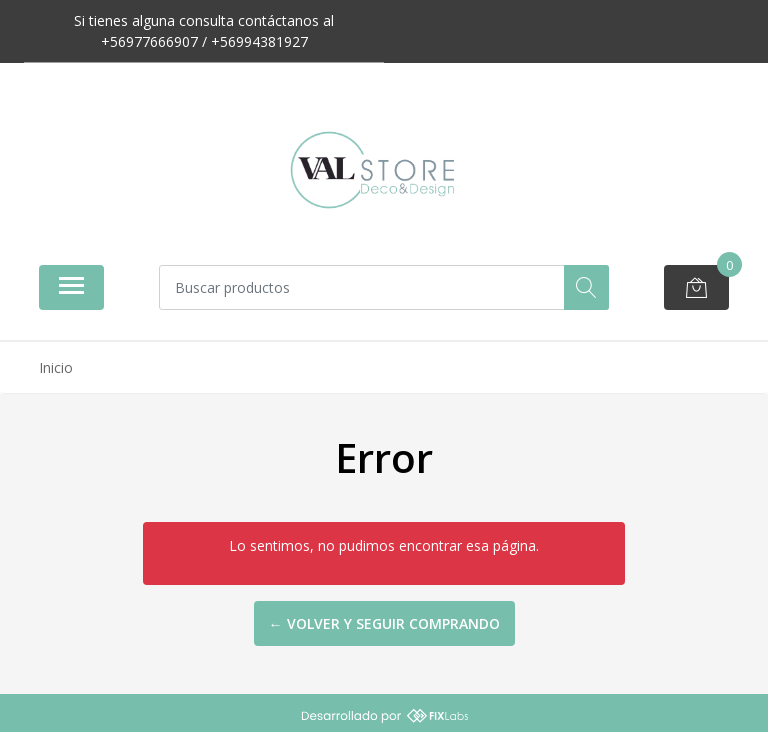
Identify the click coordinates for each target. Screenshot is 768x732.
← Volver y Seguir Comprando (384, 623)
